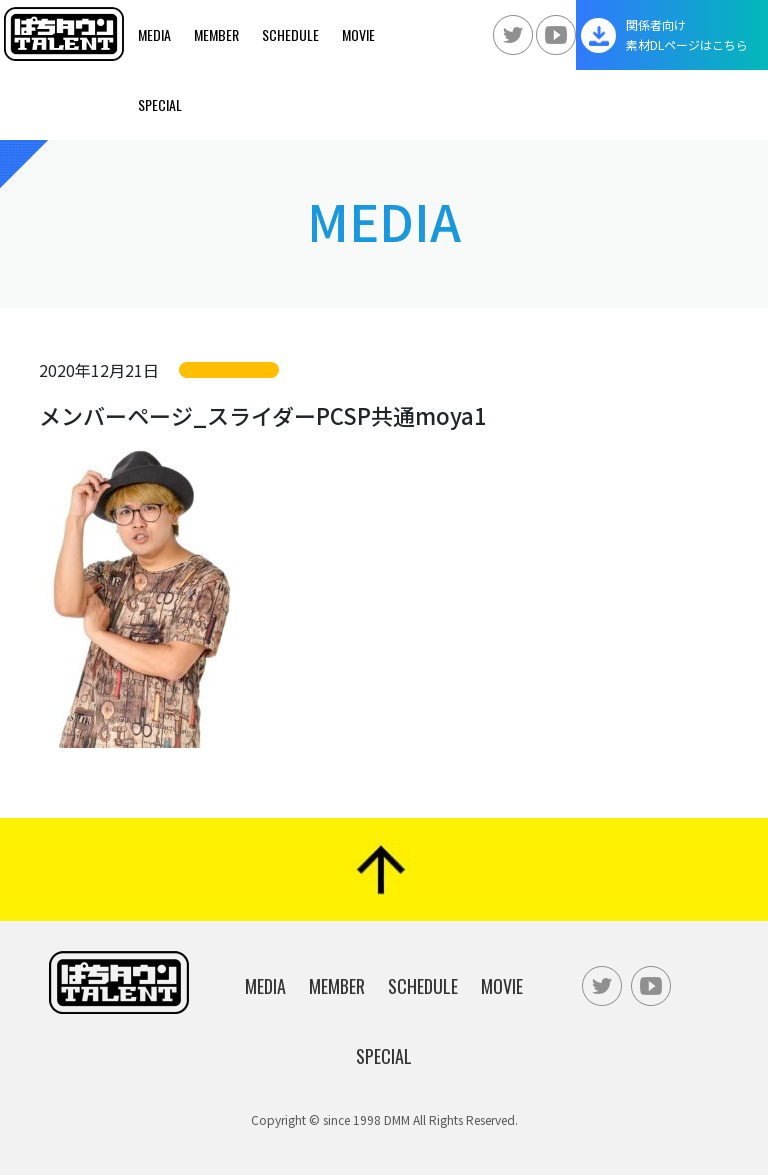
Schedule (290, 34)
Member (216, 34)
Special (160, 104)
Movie (358, 34)
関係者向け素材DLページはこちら (687, 34)
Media (154, 34)
